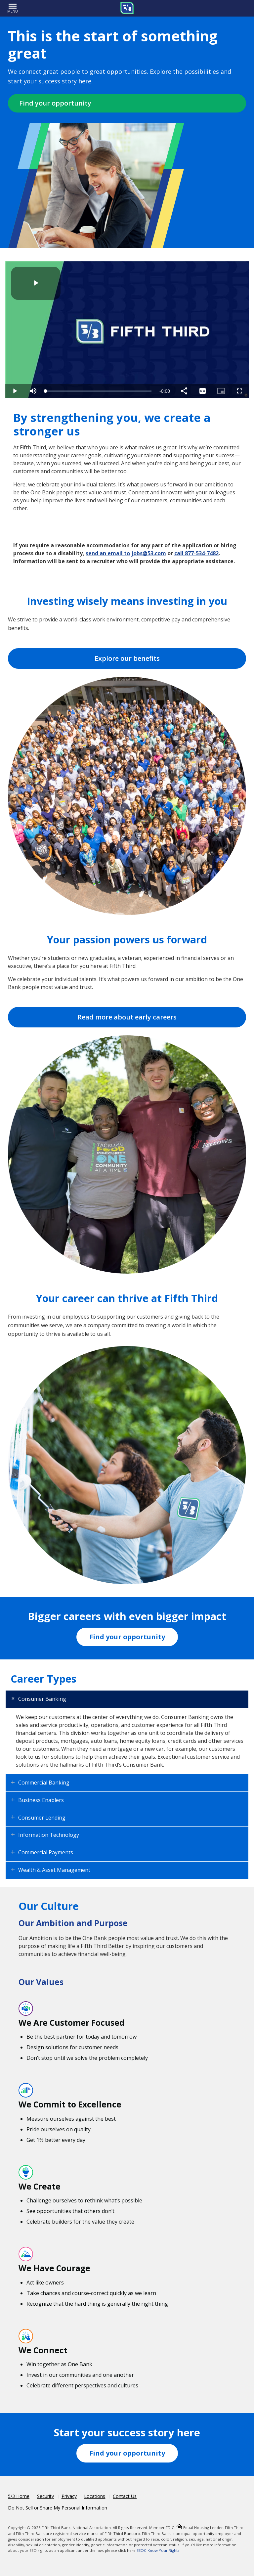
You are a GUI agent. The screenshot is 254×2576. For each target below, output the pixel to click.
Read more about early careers (127, 1017)
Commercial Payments (45, 1852)
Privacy (69, 2496)
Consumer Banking (42, 1698)
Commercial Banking (43, 1782)
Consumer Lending (41, 1817)
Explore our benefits (127, 658)
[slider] (98, 391)
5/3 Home (18, 2496)
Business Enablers (41, 1800)
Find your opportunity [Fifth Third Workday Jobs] (127, 1636)
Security (45, 2496)
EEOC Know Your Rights (158, 2550)
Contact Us (125, 2496)
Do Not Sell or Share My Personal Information (57, 2508)
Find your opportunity (55, 103)
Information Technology (48, 1834)
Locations (94, 2496)
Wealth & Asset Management (54, 1870)
